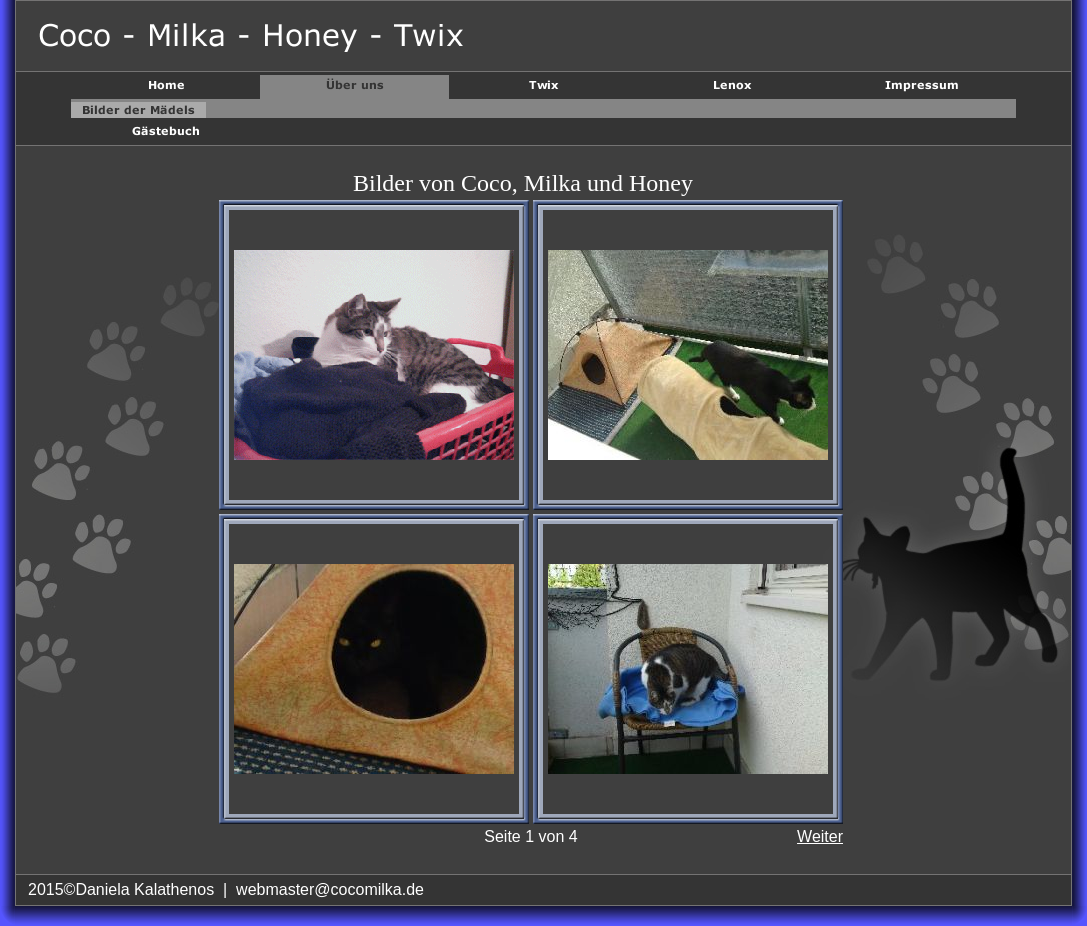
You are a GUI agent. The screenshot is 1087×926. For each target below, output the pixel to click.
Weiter (820, 836)
